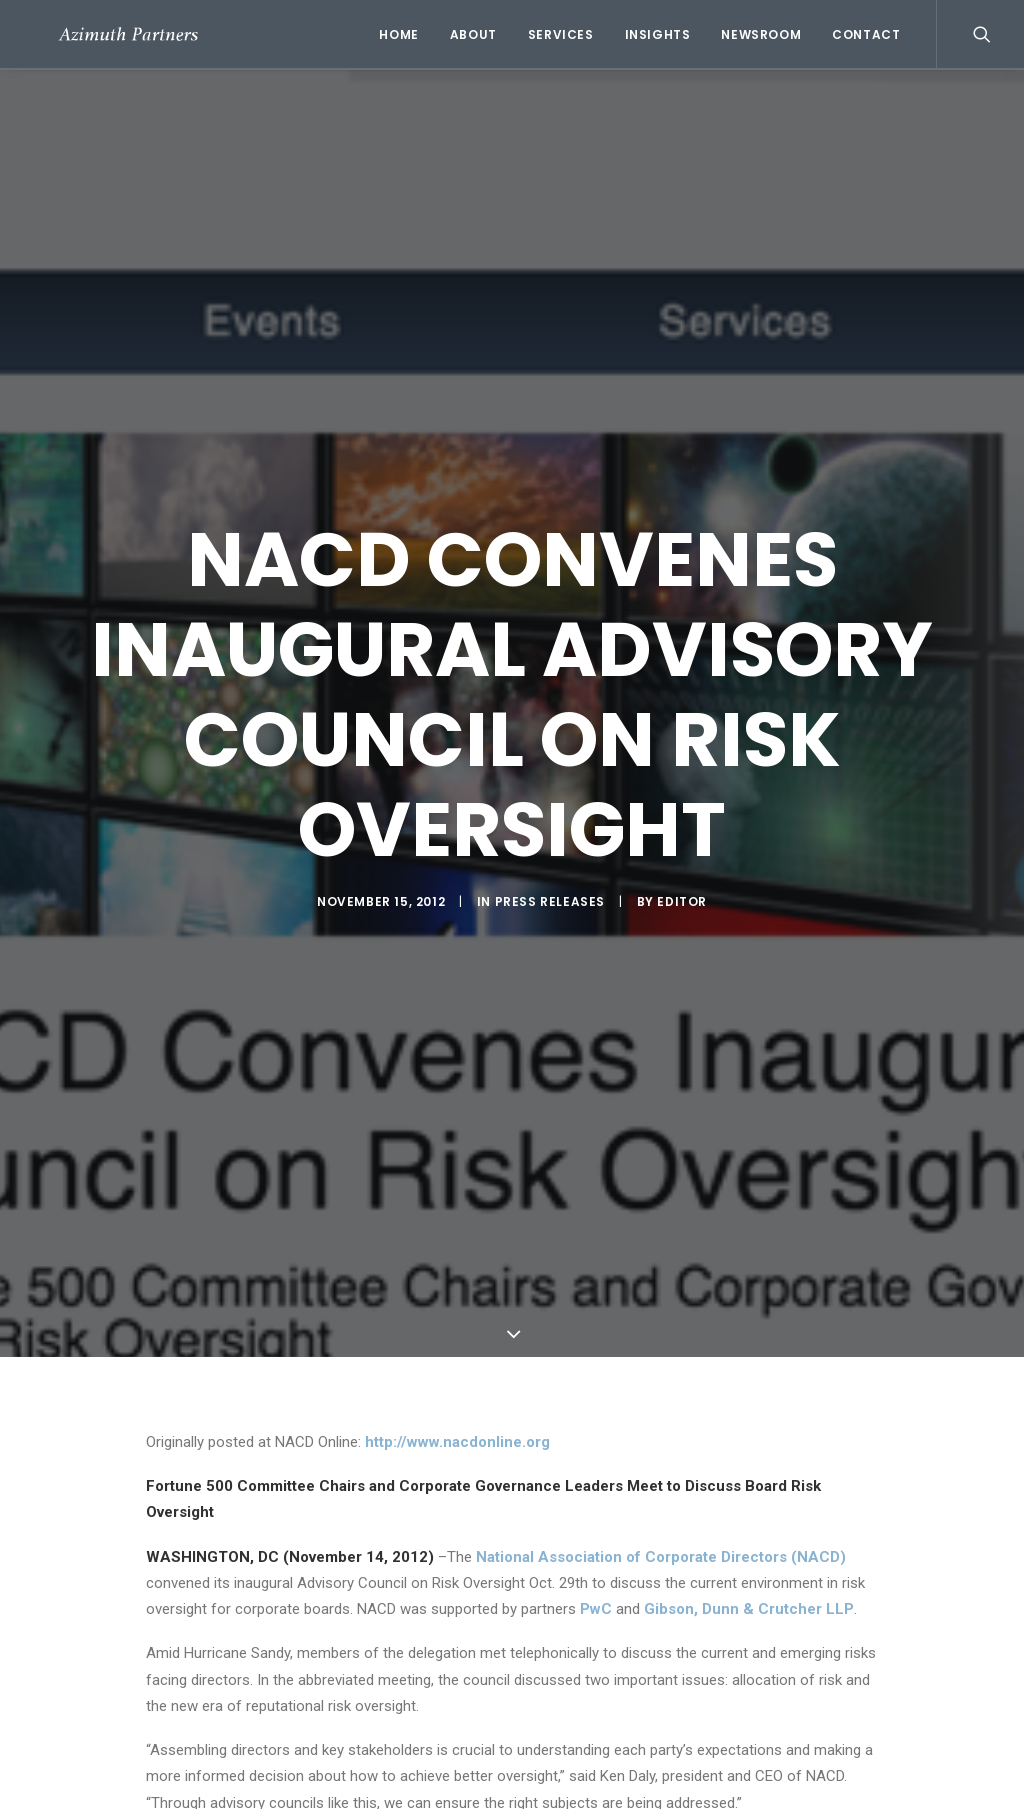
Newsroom (761, 34)
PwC (596, 1609)
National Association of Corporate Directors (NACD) (661, 1557)
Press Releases (550, 901)
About (473, 34)
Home (398, 34)
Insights (658, 34)
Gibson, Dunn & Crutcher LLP (749, 1609)
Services (561, 34)
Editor (682, 901)
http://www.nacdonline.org (457, 1442)
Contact (866, 34)
